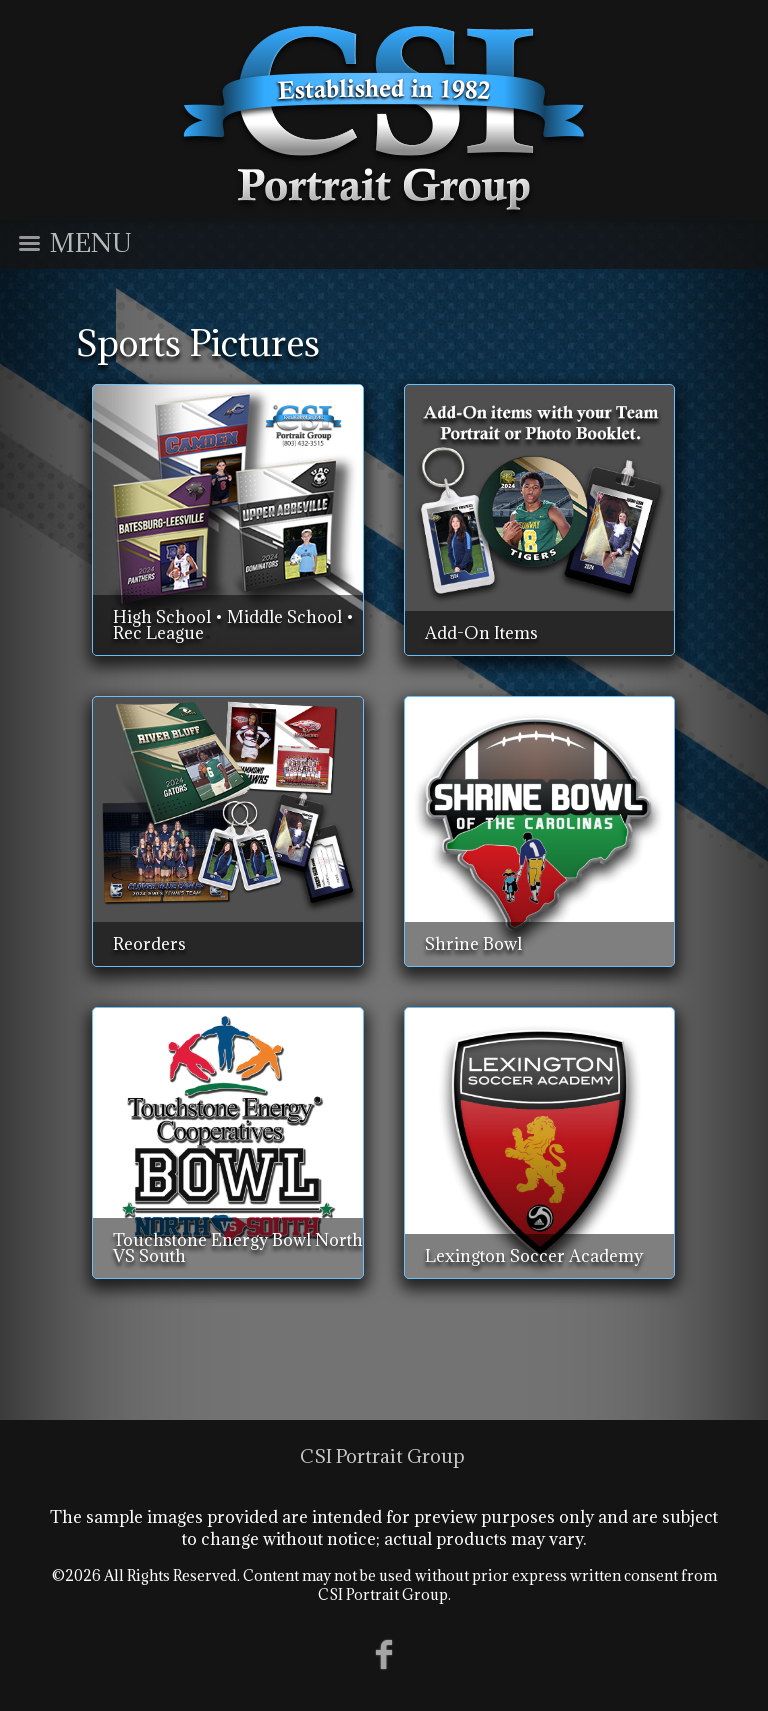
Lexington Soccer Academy (534, 1256)
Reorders (149, 944)
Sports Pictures (198, 343)
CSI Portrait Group (382, 1456)
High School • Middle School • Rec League (233, 625)
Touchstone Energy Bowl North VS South (238, 1248)
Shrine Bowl (473, 944)
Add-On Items (481, 633)
